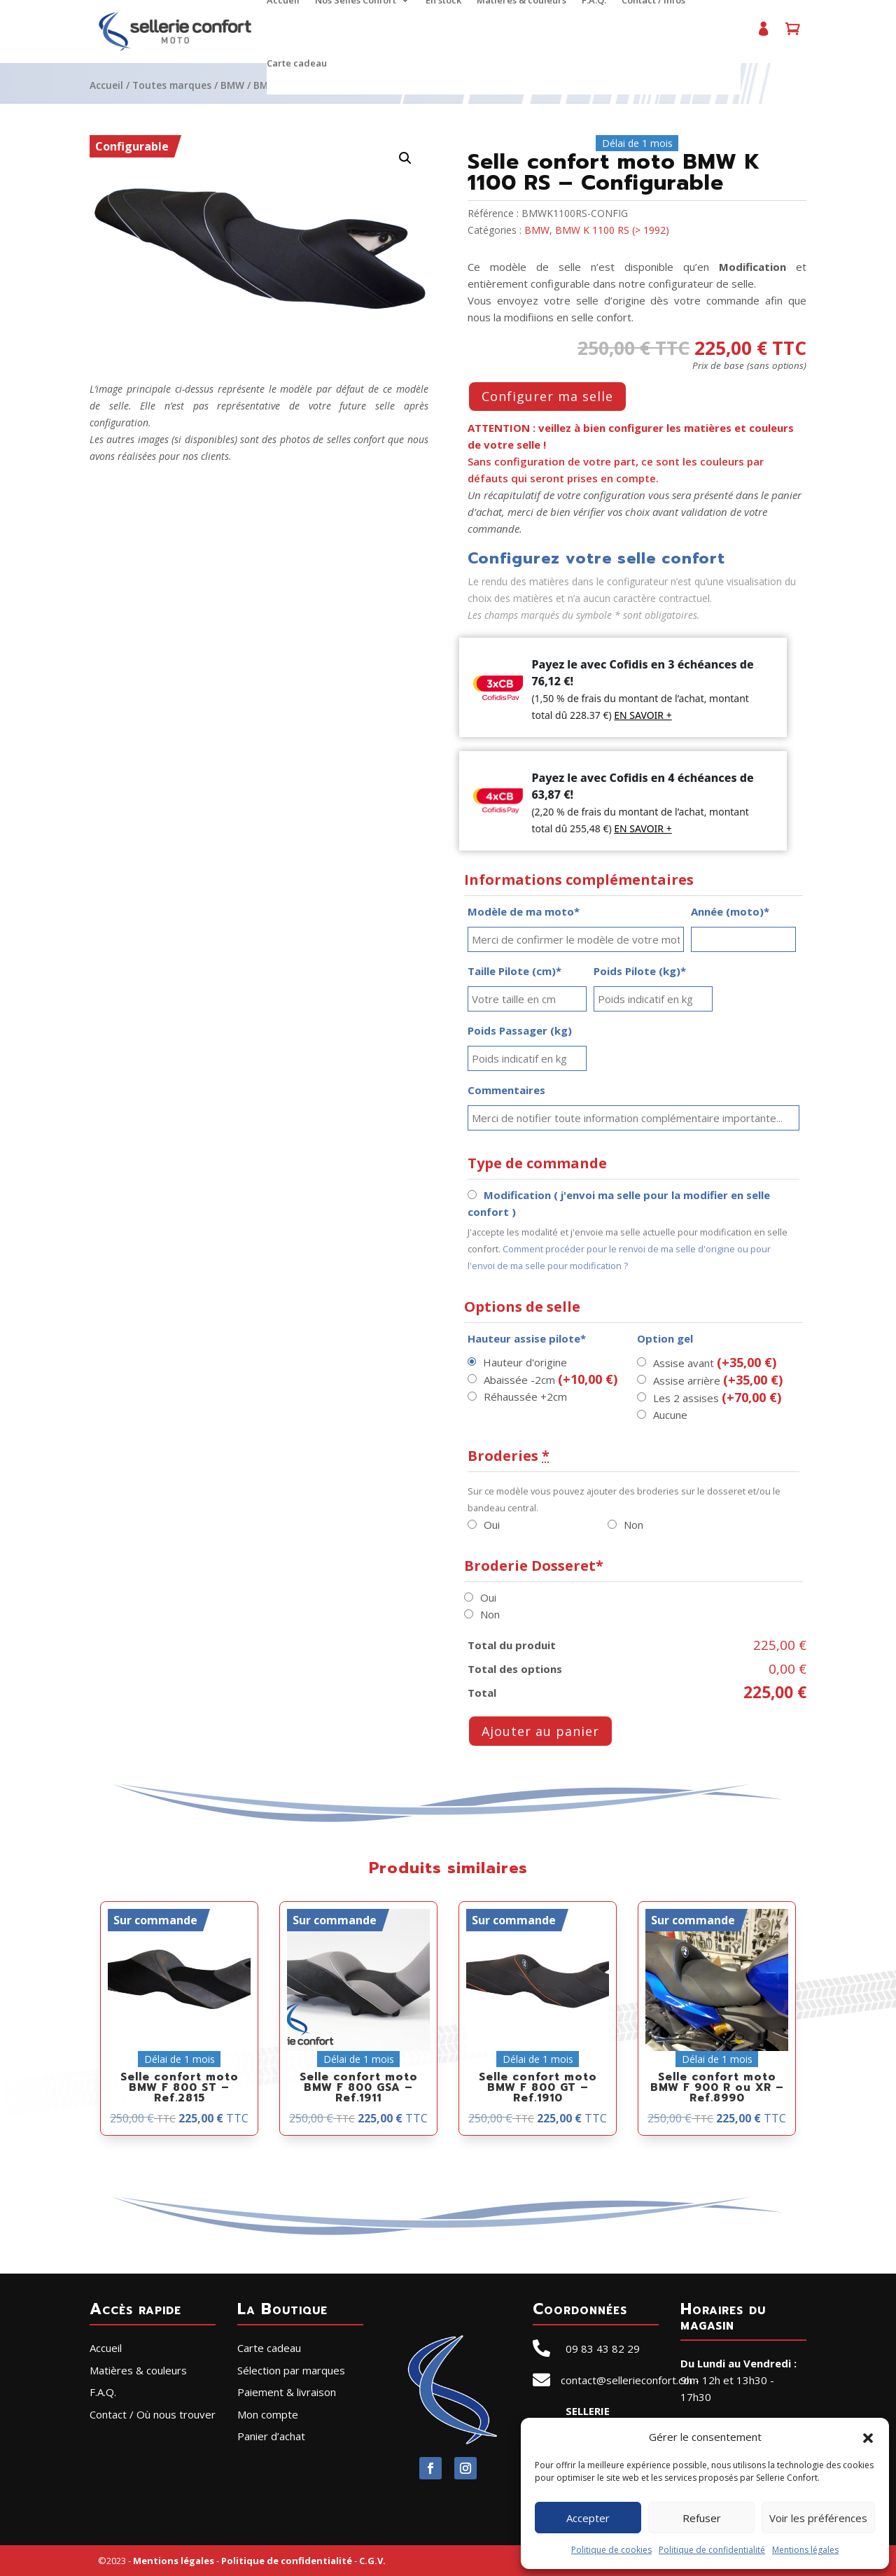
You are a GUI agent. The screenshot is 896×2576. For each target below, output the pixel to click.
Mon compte (763, 35)
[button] (868, 2437)
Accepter (588, 2518)
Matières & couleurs (138, 2370)
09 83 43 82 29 (603, 2349)
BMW (232, 85)
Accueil (106, 85)
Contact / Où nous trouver (153, 2414)
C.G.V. (372, 2560)
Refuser (701, 2518)
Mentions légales (805, 2550)
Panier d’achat (792, 35)
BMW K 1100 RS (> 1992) (612, 230)
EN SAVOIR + (642, 715)
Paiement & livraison (286, 2392)
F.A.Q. (103, 2392)
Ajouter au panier (540, 1731)
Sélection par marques (291, 2370)
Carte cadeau (297, 63)
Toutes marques (171, 85)
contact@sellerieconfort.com (630, 2380)
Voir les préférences (818, 2518)
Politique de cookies (611, 2550)
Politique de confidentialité (712, 2550)
